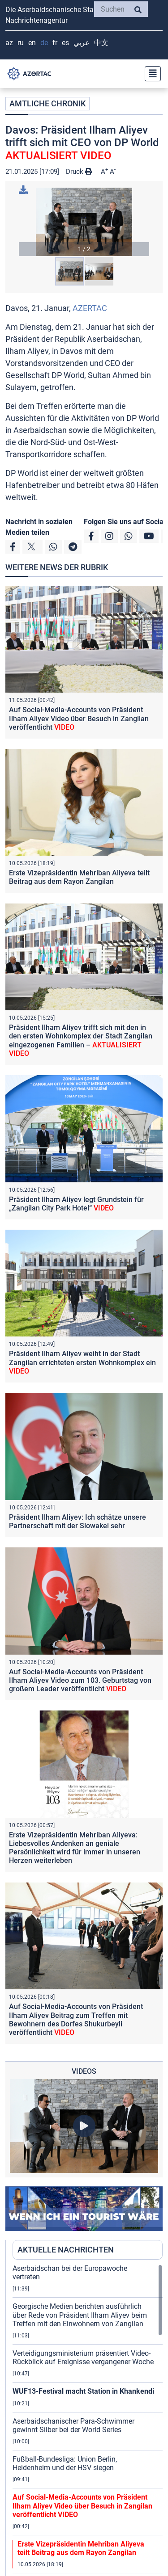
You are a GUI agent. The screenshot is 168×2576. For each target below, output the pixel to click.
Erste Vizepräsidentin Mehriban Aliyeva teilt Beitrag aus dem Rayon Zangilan (79, 877)
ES (65, 42)
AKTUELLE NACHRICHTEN (65, 2249)
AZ (9, 42)
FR (54, 42)
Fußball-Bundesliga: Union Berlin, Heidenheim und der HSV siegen (65, 2463)
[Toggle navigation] (150, 74)
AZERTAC (90, 308)
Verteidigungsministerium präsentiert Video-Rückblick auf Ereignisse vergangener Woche (83, 2357)
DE (44, 42)
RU (20, 42)
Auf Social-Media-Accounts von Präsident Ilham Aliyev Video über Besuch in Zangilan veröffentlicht (79, 718)
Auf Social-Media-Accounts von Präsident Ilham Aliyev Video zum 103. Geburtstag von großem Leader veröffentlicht (80, 1680)
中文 (101, 42)
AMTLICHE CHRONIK (47, 103)
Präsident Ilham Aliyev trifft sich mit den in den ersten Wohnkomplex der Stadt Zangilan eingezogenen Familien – (80, 1040)
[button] (84, 222)
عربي (81, 42)
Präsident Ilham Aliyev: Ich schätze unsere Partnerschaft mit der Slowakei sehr (77, 1521)
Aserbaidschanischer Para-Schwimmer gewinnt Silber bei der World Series (73, 2425)
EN (32, 42)
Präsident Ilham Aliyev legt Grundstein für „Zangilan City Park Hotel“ (76, 1203)
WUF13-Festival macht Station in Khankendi (83, 2391)
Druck (79, 172)
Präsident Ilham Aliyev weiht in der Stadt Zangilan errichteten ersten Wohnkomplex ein (82, 1362)
